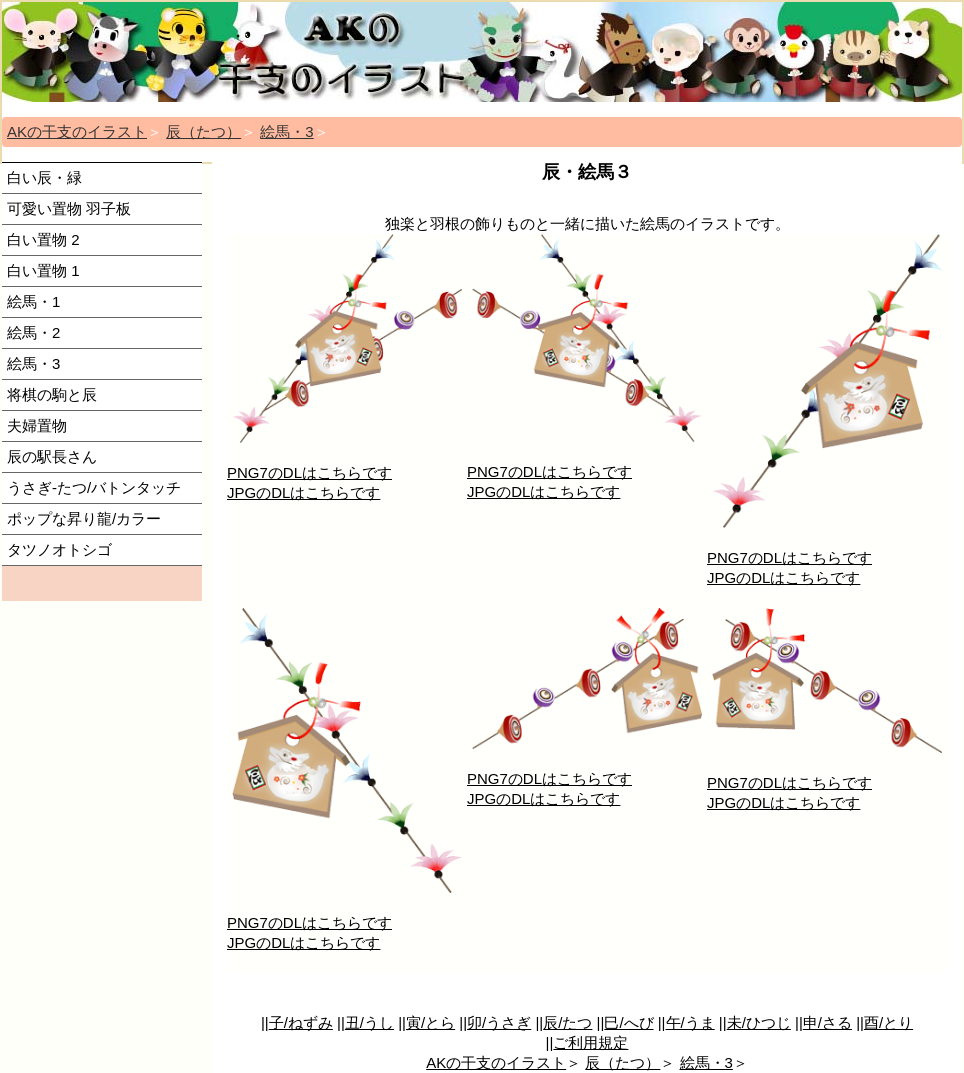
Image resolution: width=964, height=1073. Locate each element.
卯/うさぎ (499, 1022)
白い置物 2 (43, 239)
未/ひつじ (759, 1022)
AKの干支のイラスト (77, 131)
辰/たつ (567, 1022)
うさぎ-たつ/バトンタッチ (94, 487)
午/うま (690, 1022)
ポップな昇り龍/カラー (84, 518)
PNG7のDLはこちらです (309, 472)
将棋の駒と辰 (52, 394)
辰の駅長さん (52, 456)
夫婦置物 (37, 425)
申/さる (827, 1022)
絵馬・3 (286, 131)
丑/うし (369, 1022)
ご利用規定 (590, 1042)
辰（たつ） (203, 131)
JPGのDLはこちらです (303, 492)
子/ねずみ (301, 1022)
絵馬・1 (33, 301)
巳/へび (628, 1022)
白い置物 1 (43, 270)
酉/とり (888, 1022)
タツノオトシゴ (59, 549)
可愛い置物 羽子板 (69, 208)
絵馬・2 (33, 332)
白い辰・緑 (44, 177)
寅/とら (430, 1022)
